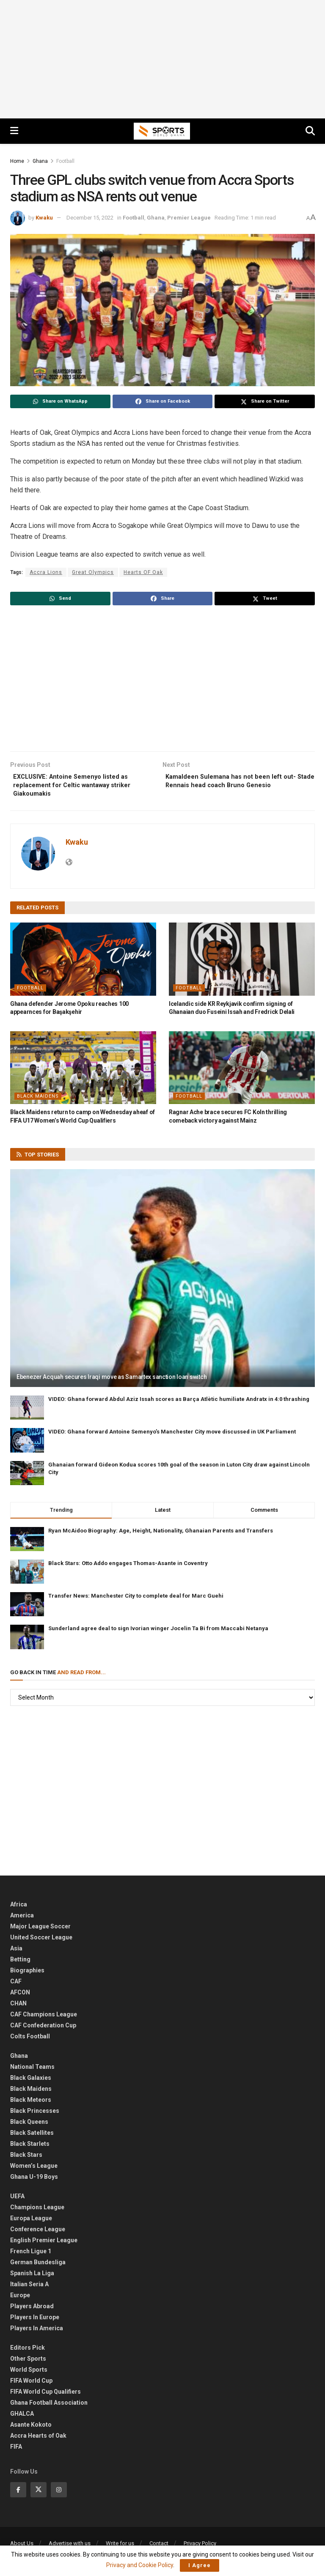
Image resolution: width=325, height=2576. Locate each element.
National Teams (32, 2071)
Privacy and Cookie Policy (139, 2565)
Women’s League (34, 2170)
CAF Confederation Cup (43, 2029)
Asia (16, 1952)
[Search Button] (310, 131)
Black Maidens (38, 1100)
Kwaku (44, 217)
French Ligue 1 (30, 2255)
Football (65, 161)
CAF (16, 1985)
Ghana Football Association (49, 2406)
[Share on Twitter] (265, 401)
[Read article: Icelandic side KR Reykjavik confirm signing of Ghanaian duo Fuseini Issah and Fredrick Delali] (242, 963)
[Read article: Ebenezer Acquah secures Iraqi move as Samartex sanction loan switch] (162, 1283)
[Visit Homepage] (162, 131)
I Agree (199, 2565)
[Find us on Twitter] (38, 2494)
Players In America (36, 2332)
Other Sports (28, 2362)
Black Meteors (30, 2104)
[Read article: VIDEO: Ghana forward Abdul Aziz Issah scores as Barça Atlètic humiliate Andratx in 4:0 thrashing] (27, 1412)
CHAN (18, 2007)
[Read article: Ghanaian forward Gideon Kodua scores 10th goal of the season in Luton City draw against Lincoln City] (27, 1477)
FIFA (16, 2450)
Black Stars (26, 2159)
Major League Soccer (40, 1930)
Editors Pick (27, 2351)
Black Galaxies (30, 2082)
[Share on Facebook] (163, 401)
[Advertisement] (162, 59)
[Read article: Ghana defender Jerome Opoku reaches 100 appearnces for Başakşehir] (83, 963)
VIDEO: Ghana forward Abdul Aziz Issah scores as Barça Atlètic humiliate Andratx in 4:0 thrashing (178, 1403)
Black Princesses (34, 2115)
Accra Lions (46, 572)
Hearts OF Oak (143, 572)
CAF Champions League (43, 2018)
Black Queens (29, 2126)
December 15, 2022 (89, 217)
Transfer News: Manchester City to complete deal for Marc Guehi (135, 1600)
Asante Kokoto (31, 2428)
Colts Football (30, 2040)
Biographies (27, 1974)
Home (17, 161)
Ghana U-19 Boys (34, 2181)
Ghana (40, 161)
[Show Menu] (14, 131)
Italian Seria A (29, 2288)
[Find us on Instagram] (59, 2494)
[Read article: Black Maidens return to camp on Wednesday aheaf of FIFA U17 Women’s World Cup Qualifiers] (83, 1072)
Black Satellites (32, 2137)
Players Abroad (32, 2310)
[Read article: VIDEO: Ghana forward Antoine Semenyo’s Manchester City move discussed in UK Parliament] (27, 1445)
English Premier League (43, 2244)
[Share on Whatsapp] (60, 401)
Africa (18, 1908)
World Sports (28, 2373)
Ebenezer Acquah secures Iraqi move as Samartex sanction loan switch (112, 1381)
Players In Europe (34, 2321)
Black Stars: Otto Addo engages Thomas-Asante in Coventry (128, 1567)
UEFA (17, 2200)
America (22, 1919)
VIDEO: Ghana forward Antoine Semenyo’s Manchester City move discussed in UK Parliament (172, 1436)
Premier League (189, 217)
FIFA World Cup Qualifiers (45, 2395)
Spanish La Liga (32, 2277)
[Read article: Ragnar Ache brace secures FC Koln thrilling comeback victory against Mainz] (242, 1072)
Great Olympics (93, 572)
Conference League (37, 2233)
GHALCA (22, 2417)
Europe (20, 2299)
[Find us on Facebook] (18, 2494)
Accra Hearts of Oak (38, 2439)
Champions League (37, 2211)
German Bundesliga (38, 2266)
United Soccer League (41, 1941)
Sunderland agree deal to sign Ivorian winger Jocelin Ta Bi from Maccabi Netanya (158, 1633)
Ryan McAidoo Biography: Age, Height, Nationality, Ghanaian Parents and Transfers (160, 1535)
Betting (20, 1963)
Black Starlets (30, 2148)
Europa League (31, 2222)
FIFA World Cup (31, 2384)
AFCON (20, 1996)
